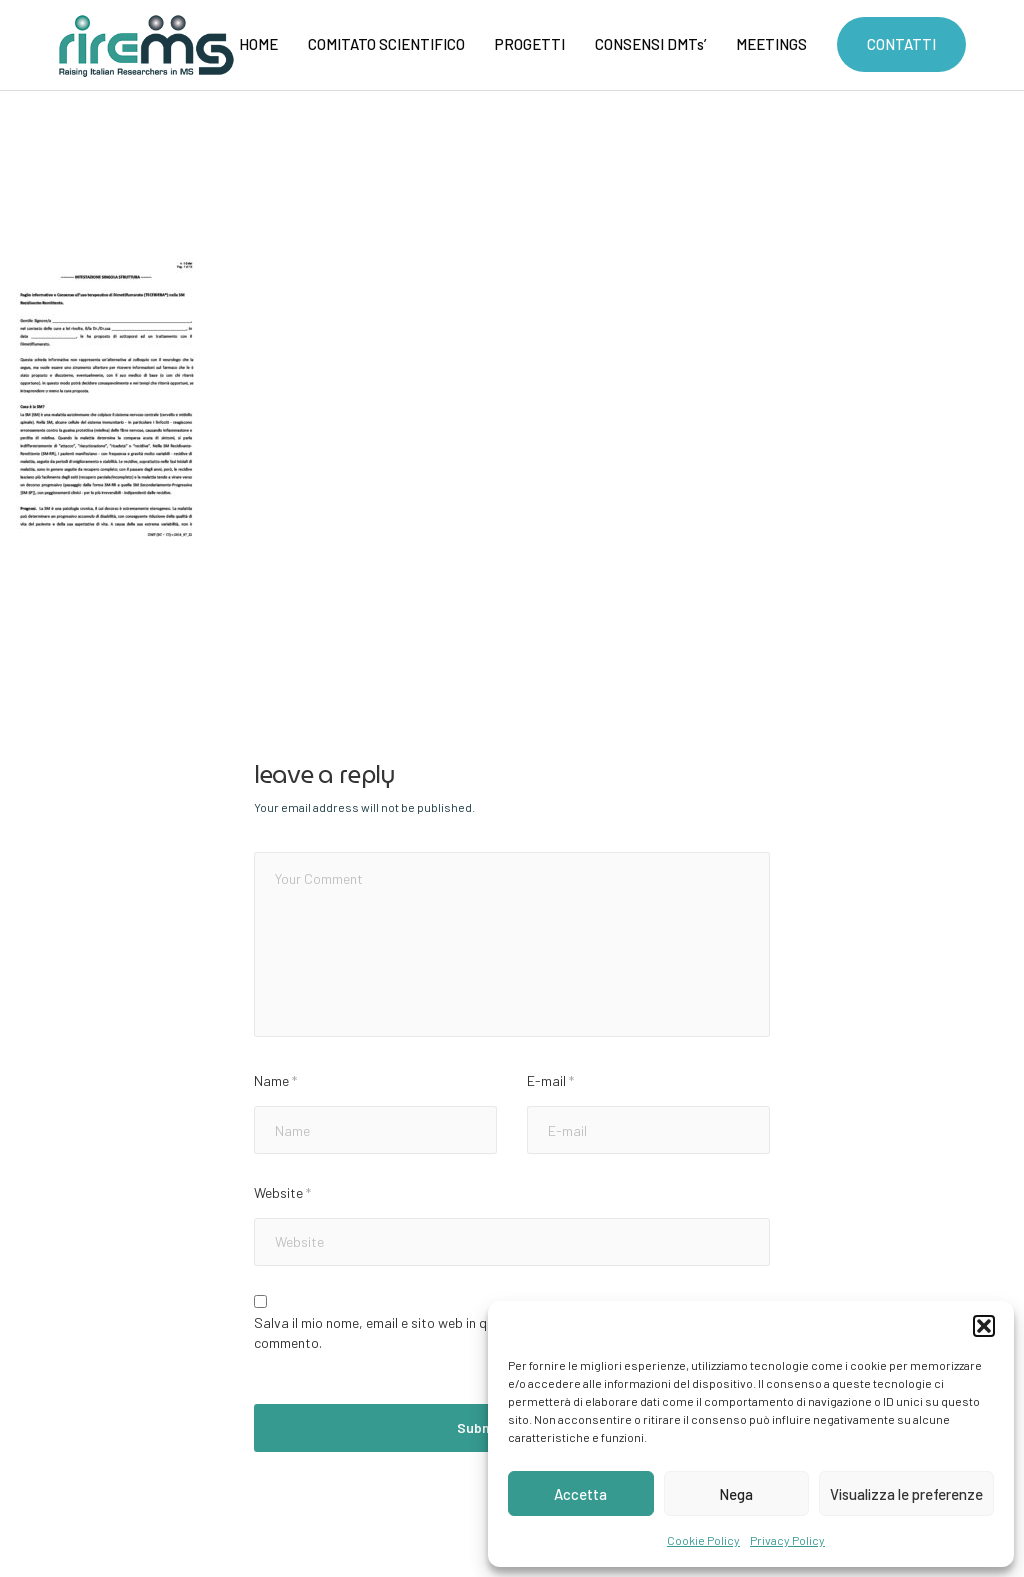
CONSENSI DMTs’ (650, 44)
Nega (736, 1494)
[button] (984, 1326)
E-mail (550, 1080)
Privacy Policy (787, 1540)
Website (282, 1192)
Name (275, 1080)
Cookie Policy (703, 1540)
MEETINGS (771, 44)
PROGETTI (530, 44)
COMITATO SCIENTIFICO (386, 44)
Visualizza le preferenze (906, 1494)
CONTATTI (901, 44)
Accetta (580, 1494)
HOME (258, 44)
